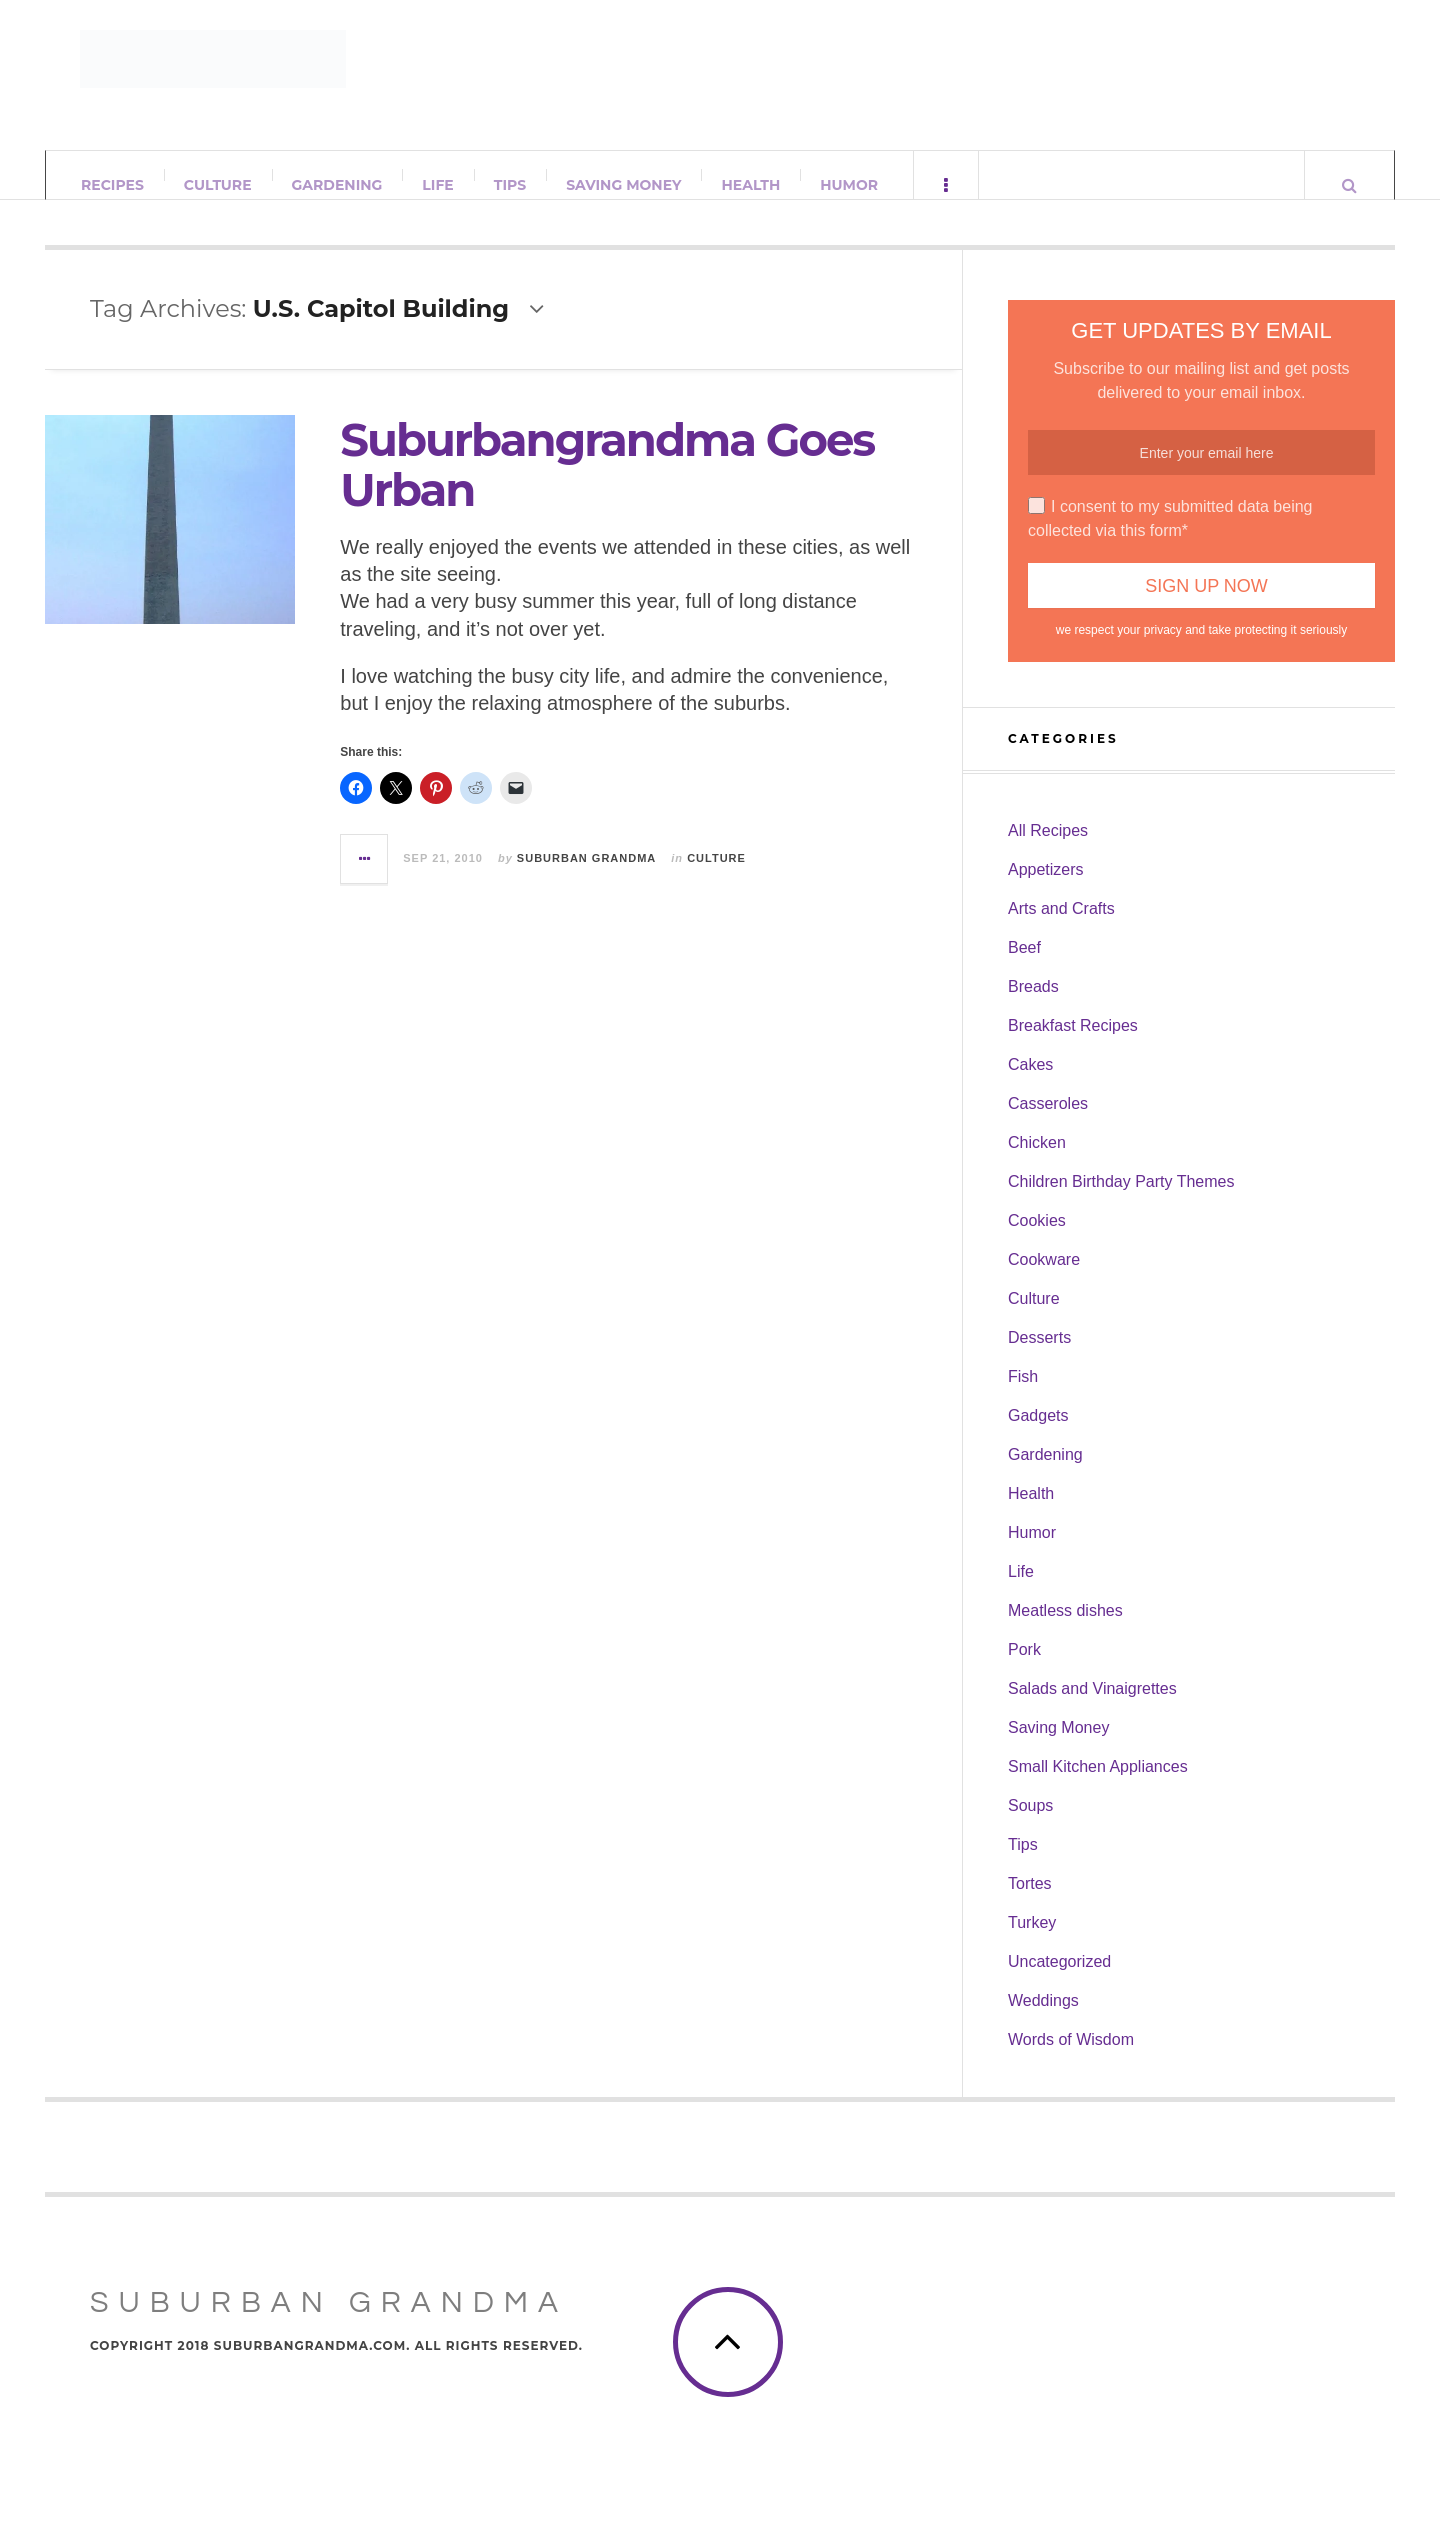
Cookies (1037, 1240)
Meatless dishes (1065, 1630)
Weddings (1043, 2020)
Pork (1024, 1669)
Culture (218, 185)
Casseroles (1048, 1123)
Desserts (1039, 1357)
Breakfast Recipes (1073, 1045)
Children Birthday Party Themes (1121, 1201)
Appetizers (1046, 889)
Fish (1023, 1396)
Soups (1030, 1825)
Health (750, 185)
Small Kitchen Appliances (1098, 1786)
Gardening (337, 185)
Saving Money (623, 185)
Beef (1024, 967)
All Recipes (1048, 850)
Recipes (112, 185)
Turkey (1032, 1942)
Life (437, 185)
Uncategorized (1059, 1981)
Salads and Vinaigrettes (1092, 1708)
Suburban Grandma (586, 877)
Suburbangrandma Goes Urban (607, 484)
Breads (1033, 1006)
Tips (510, 185)
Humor (849, 185)
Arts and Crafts (1061, 928)
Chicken (1037, 1162)
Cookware (1044, 1279)
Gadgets (1038, 1435)
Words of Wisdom (1071, 2059)
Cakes (1030, 1084)
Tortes (1030, 1903)
